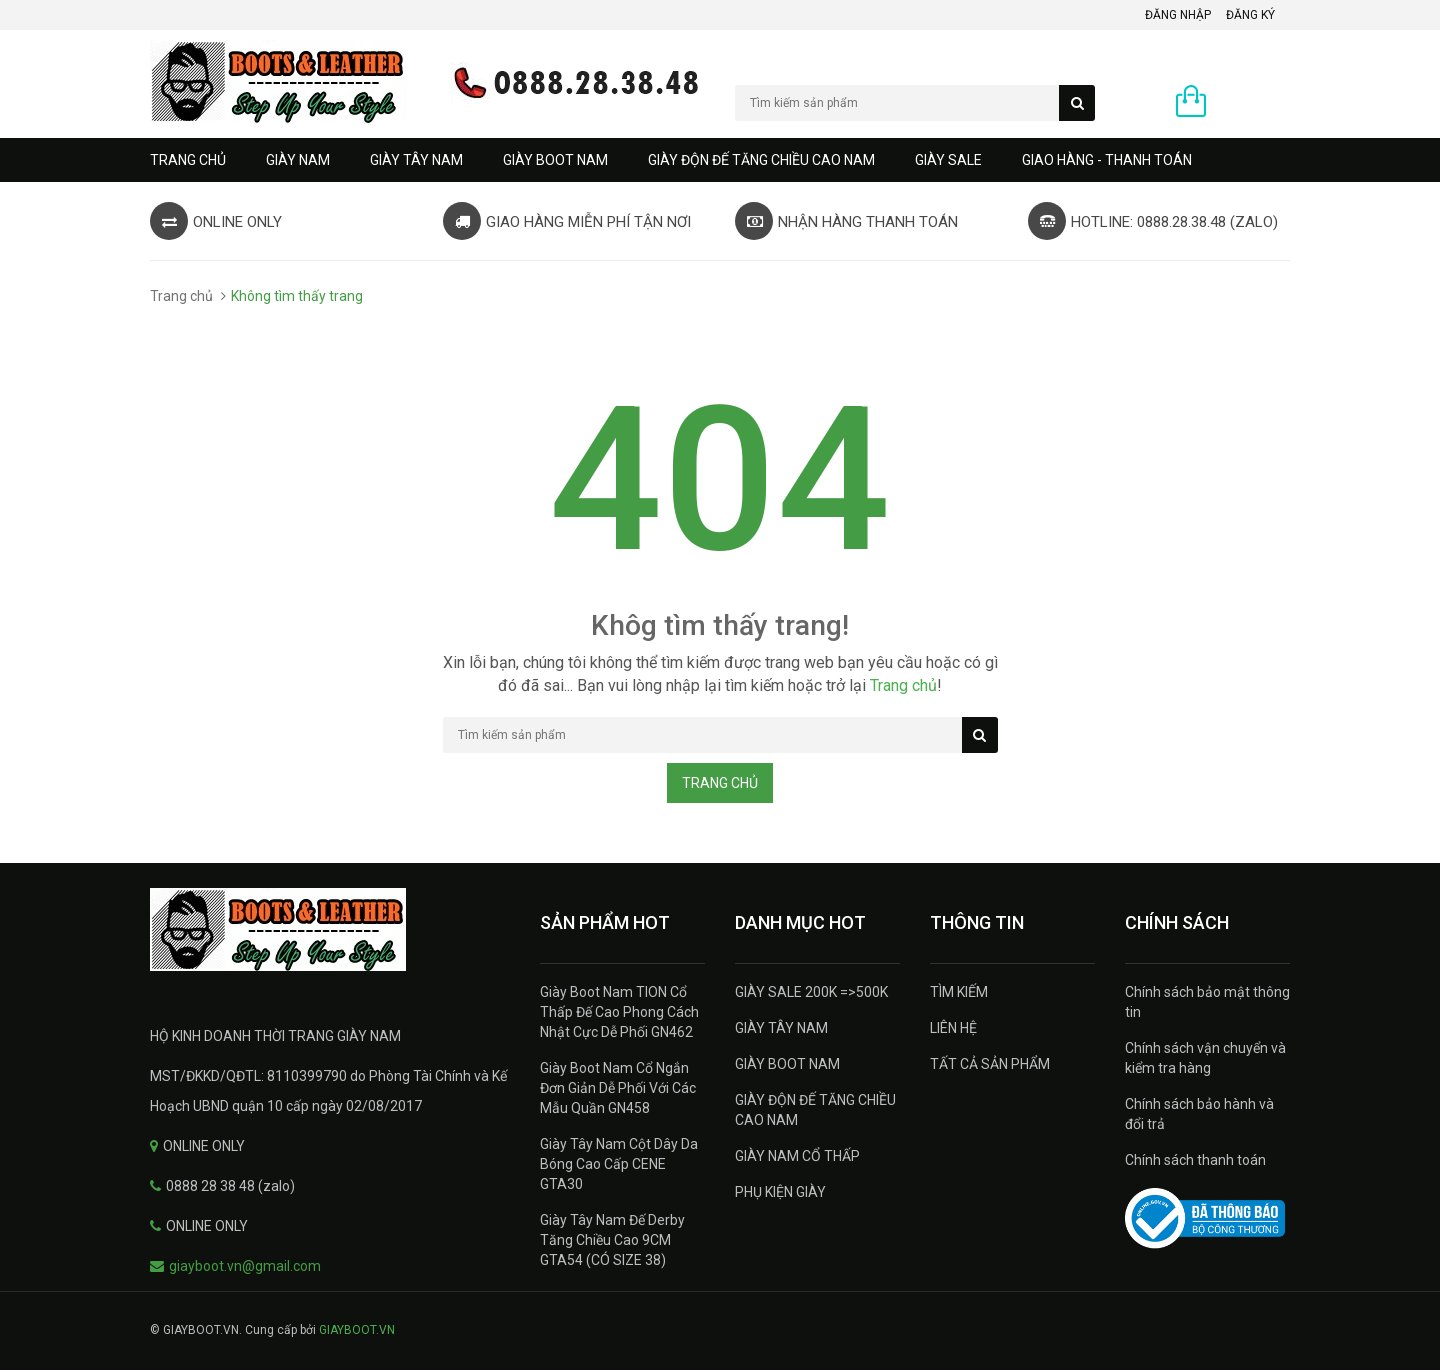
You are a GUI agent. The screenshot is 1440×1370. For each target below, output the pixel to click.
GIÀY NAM (298, 160)
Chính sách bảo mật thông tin (1207, 1002)
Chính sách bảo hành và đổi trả (1199, 1114)
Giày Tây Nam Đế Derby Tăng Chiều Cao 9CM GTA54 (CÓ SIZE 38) (612, 1240)
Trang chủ (188, 160)
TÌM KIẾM (959, 992)
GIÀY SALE (948, 160)
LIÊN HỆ (953, 1028)
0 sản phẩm (1253, 103)
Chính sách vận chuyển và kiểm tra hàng (1205, 1058)
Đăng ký (1250, 15)
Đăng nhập (1178, 15)
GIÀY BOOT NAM (555, 160)
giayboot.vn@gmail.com (245, 1266)
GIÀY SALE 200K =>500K (811, 992)
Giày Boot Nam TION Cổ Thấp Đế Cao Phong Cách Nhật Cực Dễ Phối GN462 (619, 1012)
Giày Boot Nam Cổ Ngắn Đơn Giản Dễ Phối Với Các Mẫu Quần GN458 (618, 1088)
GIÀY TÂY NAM (416, 160)
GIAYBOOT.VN (357, 1330)
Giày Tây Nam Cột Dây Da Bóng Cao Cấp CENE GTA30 (619, 1164)
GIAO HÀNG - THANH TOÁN (1107, 160)
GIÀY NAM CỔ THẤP (797, 1156)
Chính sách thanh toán (1195, 1160)
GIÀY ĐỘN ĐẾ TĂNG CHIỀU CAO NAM (761, 160)
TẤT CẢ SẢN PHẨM (990, 1064)
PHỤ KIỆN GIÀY (780, 1192)
